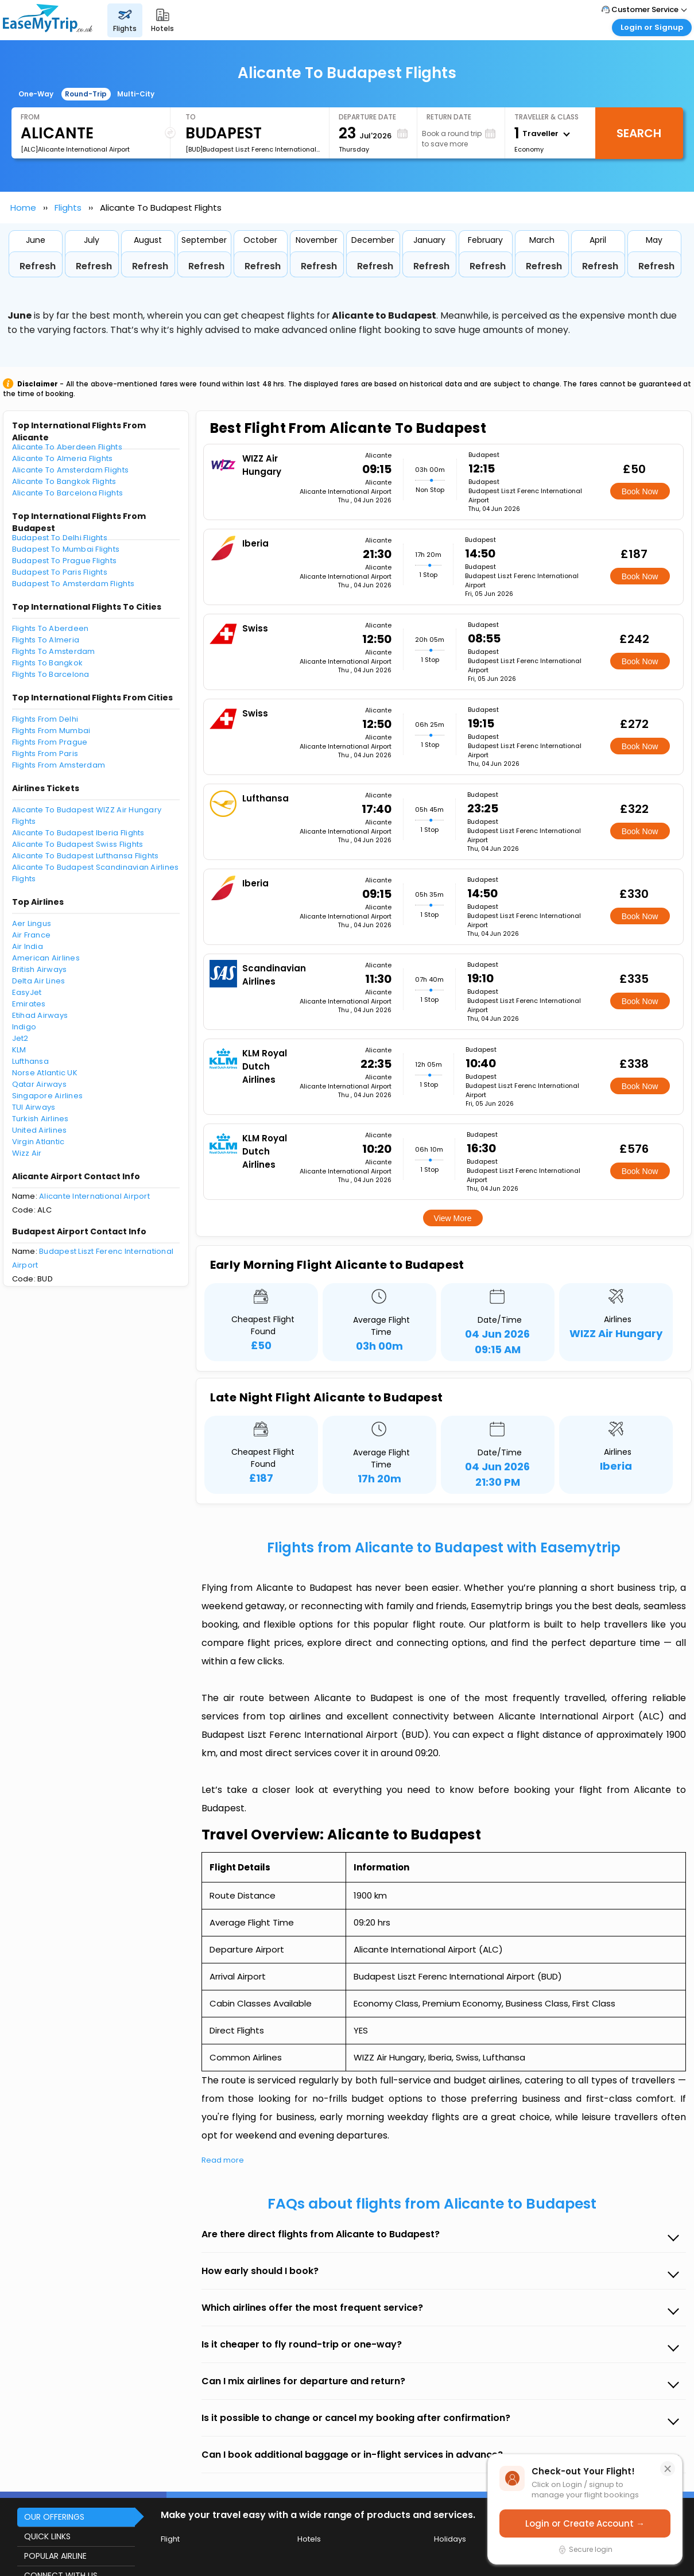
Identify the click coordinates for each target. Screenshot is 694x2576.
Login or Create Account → (585, 2523)
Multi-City (135, 94)
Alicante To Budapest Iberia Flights (78, 832)
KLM (19, 1049)
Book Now (640, 491)
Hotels (309, 2539)
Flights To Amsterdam (53, 651)
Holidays (450, 2539)
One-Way (35, 94)
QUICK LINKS (47, 2536)
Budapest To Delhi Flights (60, 537)
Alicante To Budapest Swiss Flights (78, 844)
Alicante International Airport (94, 1196)
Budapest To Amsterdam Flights (73, 583)
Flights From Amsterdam (59, 765)
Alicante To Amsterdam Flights (70, 469)
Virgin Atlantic (38, 1141)
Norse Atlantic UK (44, 1072)
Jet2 (20, 1038)
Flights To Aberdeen (50, 628)
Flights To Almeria (46, 639)
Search (639, 133)
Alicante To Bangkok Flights (64, 481)
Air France (31, 934)
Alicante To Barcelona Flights (67, 492)
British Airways (39, 969)
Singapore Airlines (47, 1095)
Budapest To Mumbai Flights (66, 549)
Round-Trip (86, 94)
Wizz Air (27, 1153)
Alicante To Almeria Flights (62, 458)
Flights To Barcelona (51, 674)
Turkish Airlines (40, 1118)
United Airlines (39, 1130)
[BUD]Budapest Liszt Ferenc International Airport (252, 149)
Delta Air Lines (38, 980)
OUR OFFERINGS (54, 2517)
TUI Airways (34, 1107)
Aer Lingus (32, 923)
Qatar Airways (39, 1084)
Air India (27, 946)
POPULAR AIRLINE (55, 2556)
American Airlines (46, 957)
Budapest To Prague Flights (64, 560)
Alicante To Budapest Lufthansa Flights (85, 855)
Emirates (29, 1003)
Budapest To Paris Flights (60, 572)
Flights (68, 208)
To (190, 117)
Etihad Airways (40, 1015)
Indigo (24, 1026)
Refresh (38, 266)
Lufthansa (30, 1061)
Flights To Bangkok (47, 662)
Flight (170, 2539)
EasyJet (27, 992)
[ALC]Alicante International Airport (75, 149)
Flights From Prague (50, 742)
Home (23, 208)
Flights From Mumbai (51, 730)
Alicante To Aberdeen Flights (67, 446)
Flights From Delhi (45, 719)
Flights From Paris (45, 753)
